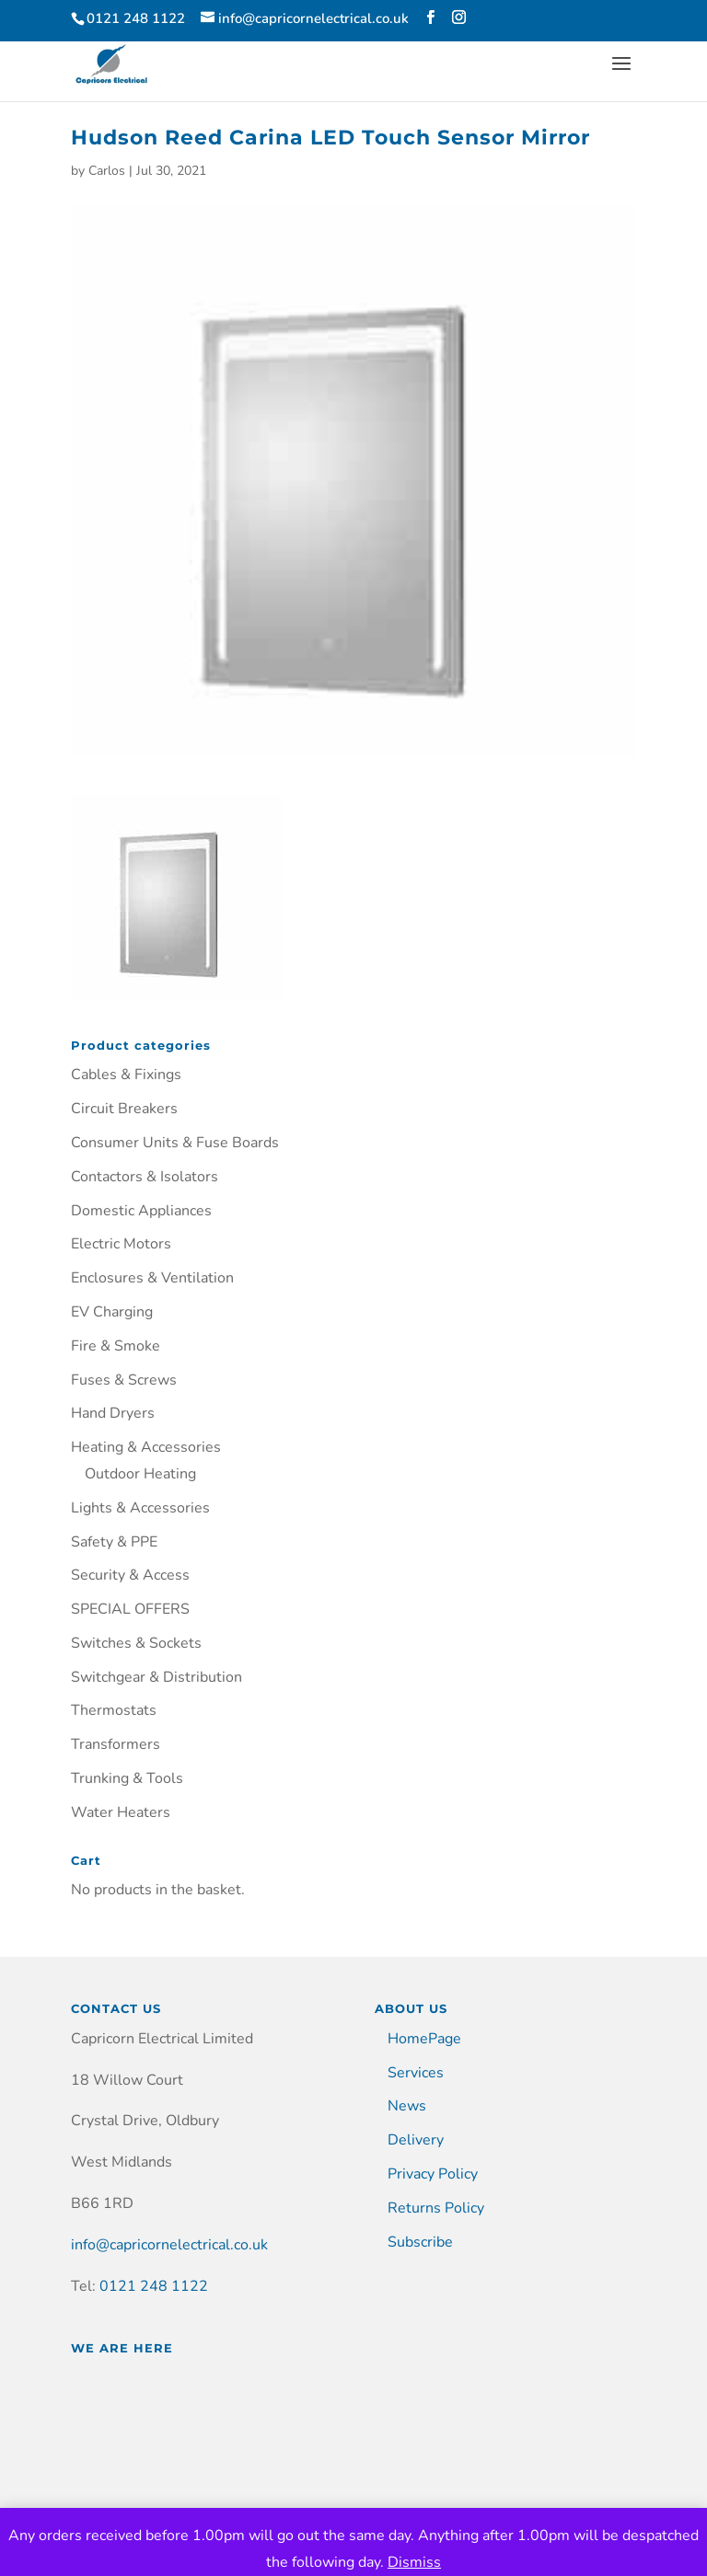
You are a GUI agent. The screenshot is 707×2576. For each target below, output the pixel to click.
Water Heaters (120, 1812)
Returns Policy (436, 2208)
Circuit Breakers (124, 1108)
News (407, 2106)
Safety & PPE (114, 1542)
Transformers (115, 1744)
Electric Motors (121, 1244)
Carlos (106, 170)
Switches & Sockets (136, 1643)
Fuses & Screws (124, 1380)
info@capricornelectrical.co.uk (169, 2245)
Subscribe (420, 2242)
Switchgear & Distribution (156, 1677)
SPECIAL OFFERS (130, 1609)
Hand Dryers (113, 1413)
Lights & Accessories (140, 1508)
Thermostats (113, 1710)
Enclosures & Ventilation (152, 1278)
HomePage (424, 2039)
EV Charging (112, 1312)
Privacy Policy (433, 2174)
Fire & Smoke (115, 1346)
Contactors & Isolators (144, 1177)
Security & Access (130, 1575)
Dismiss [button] (414, 2562)
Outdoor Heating (140, 1474)
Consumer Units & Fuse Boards (175, 1143)
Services (416, 2073)
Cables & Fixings (126, 1074)
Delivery (416, 2140)
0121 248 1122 (153, 2286)
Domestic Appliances (141, 1211)
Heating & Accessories (146, 1447)
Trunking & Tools (127, 1778)
